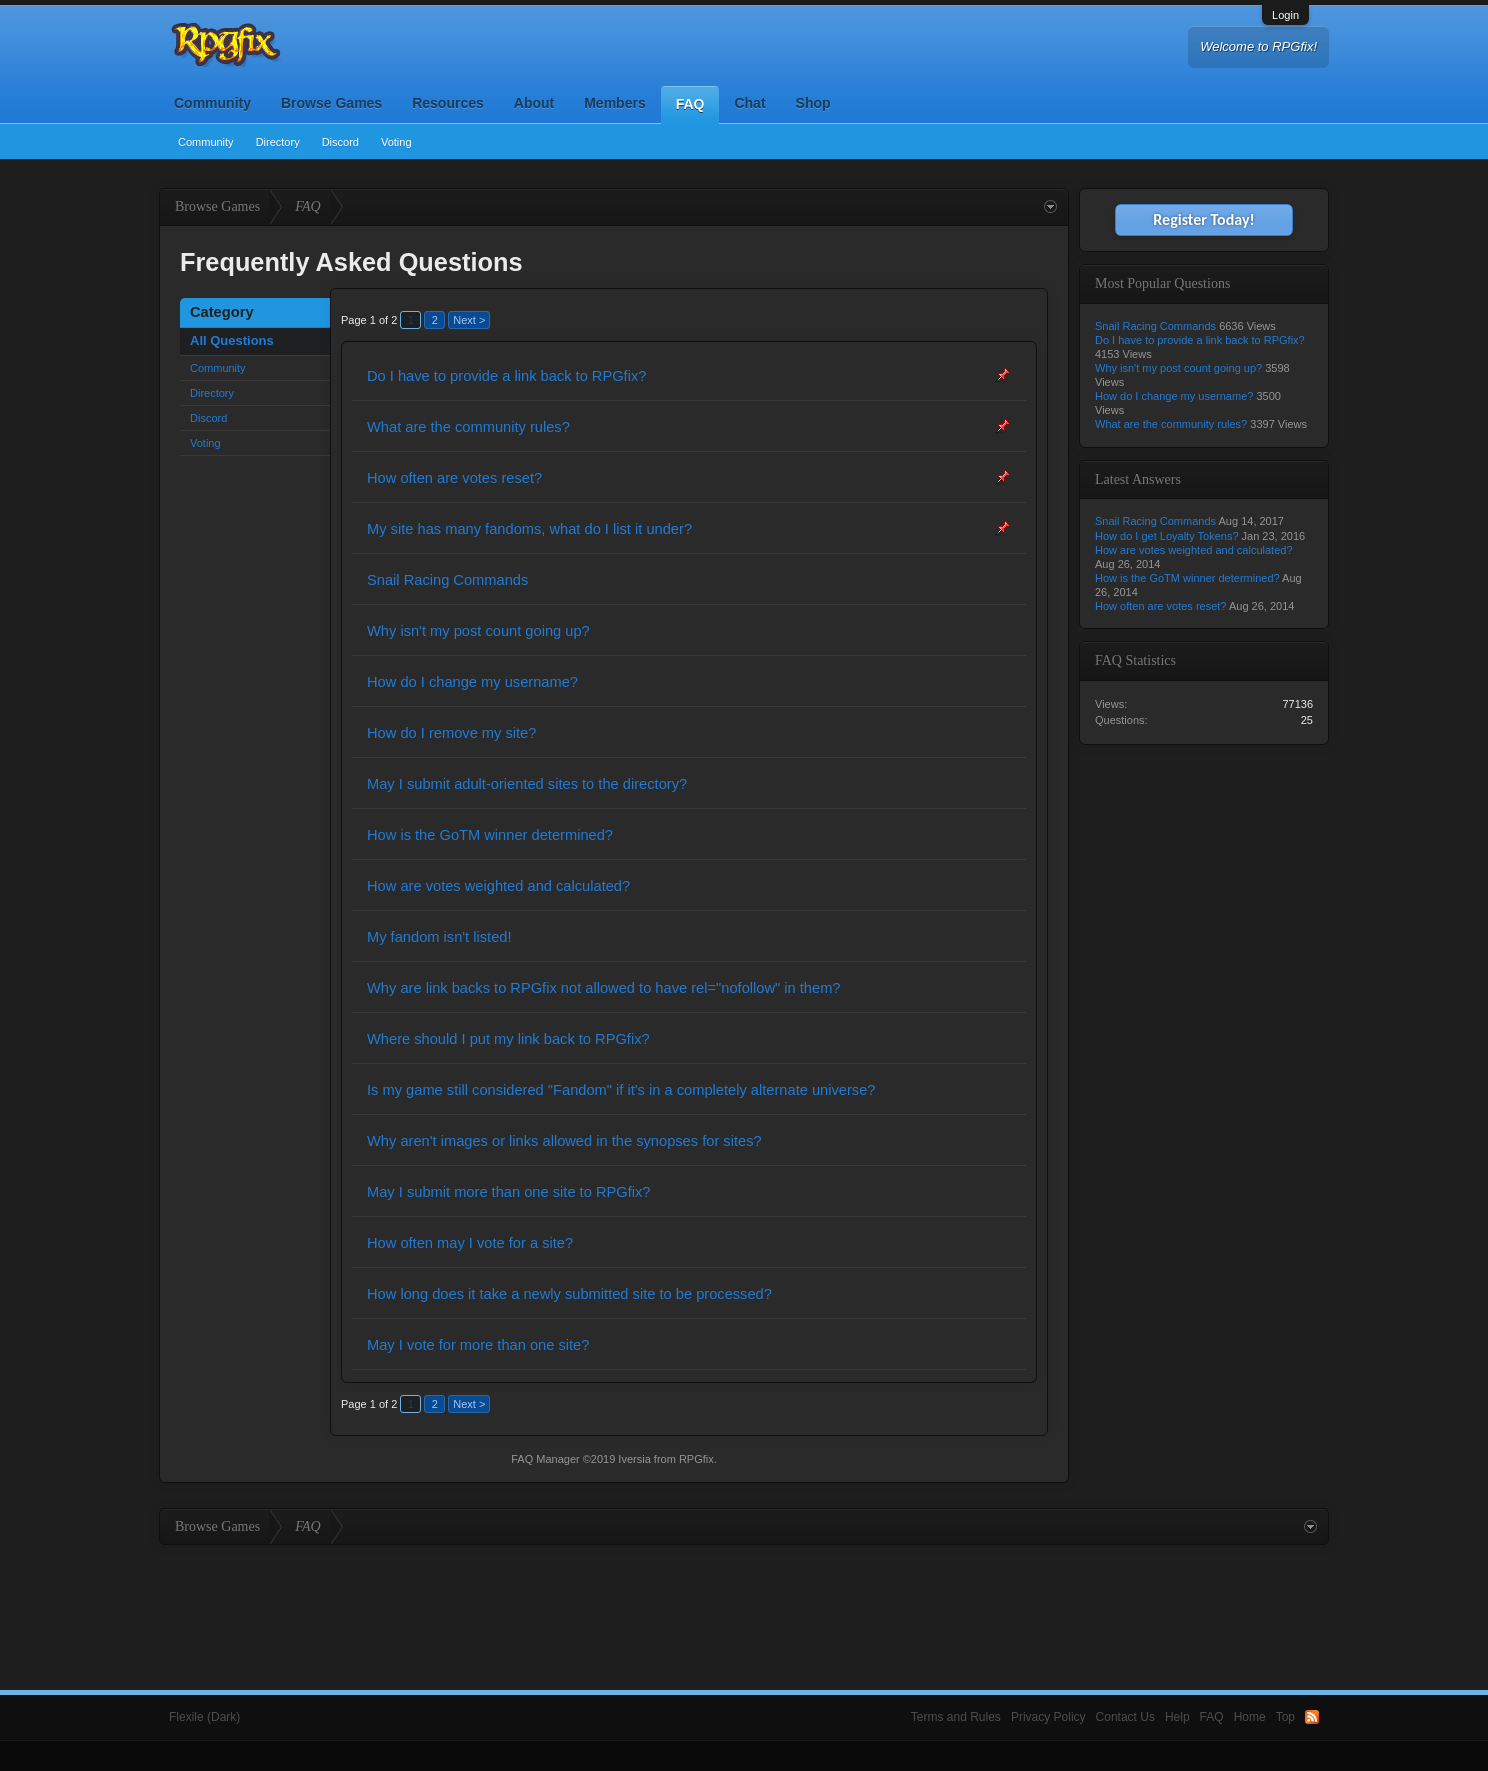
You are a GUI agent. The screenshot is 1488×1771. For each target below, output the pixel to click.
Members (614, 103)
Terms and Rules (956, 1717)
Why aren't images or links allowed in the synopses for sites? (564, 1141)
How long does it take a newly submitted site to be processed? (569, 1294)
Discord (340, 142)
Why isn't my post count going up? (478, 631)
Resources (448, 103)
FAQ (690, 104)
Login (1285, 15)
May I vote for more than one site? (478, 1345)
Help (1177, 1717)
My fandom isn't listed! (439, 937)
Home (1250, 1717)
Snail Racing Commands (447, 580)
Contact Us (1125, 1717)
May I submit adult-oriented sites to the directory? (527, 784)
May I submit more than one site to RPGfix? (508, 1192)
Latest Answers (1138, 479)
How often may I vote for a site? (470, 1243)
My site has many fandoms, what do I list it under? (529, 529)
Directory (278, 142)
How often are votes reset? (454, 478)
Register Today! (1203, 219)
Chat (749, 103)
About (534, 103)
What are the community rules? (468, 427)
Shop (813, 103)
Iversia (634, 1459)
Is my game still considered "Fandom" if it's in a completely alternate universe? (621, 1090)
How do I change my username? (472, 682)
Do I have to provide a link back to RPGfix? (506, 376)
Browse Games (331, 103)
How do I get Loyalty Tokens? (1167, 536)
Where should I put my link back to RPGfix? (508, 1039)
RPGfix (696, 1459)
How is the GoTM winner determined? (490, 835)
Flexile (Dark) (204, 1717)
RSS (1312, 1717)
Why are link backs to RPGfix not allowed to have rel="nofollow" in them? (604, 988)
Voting (396, 142)
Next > (469, 320)
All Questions (232, 340)
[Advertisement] (744, 1600)
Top (1285, 1717)
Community (212, 103)
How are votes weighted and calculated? (498, 886)
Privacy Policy (1048, 1717)
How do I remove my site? (451, 733)
